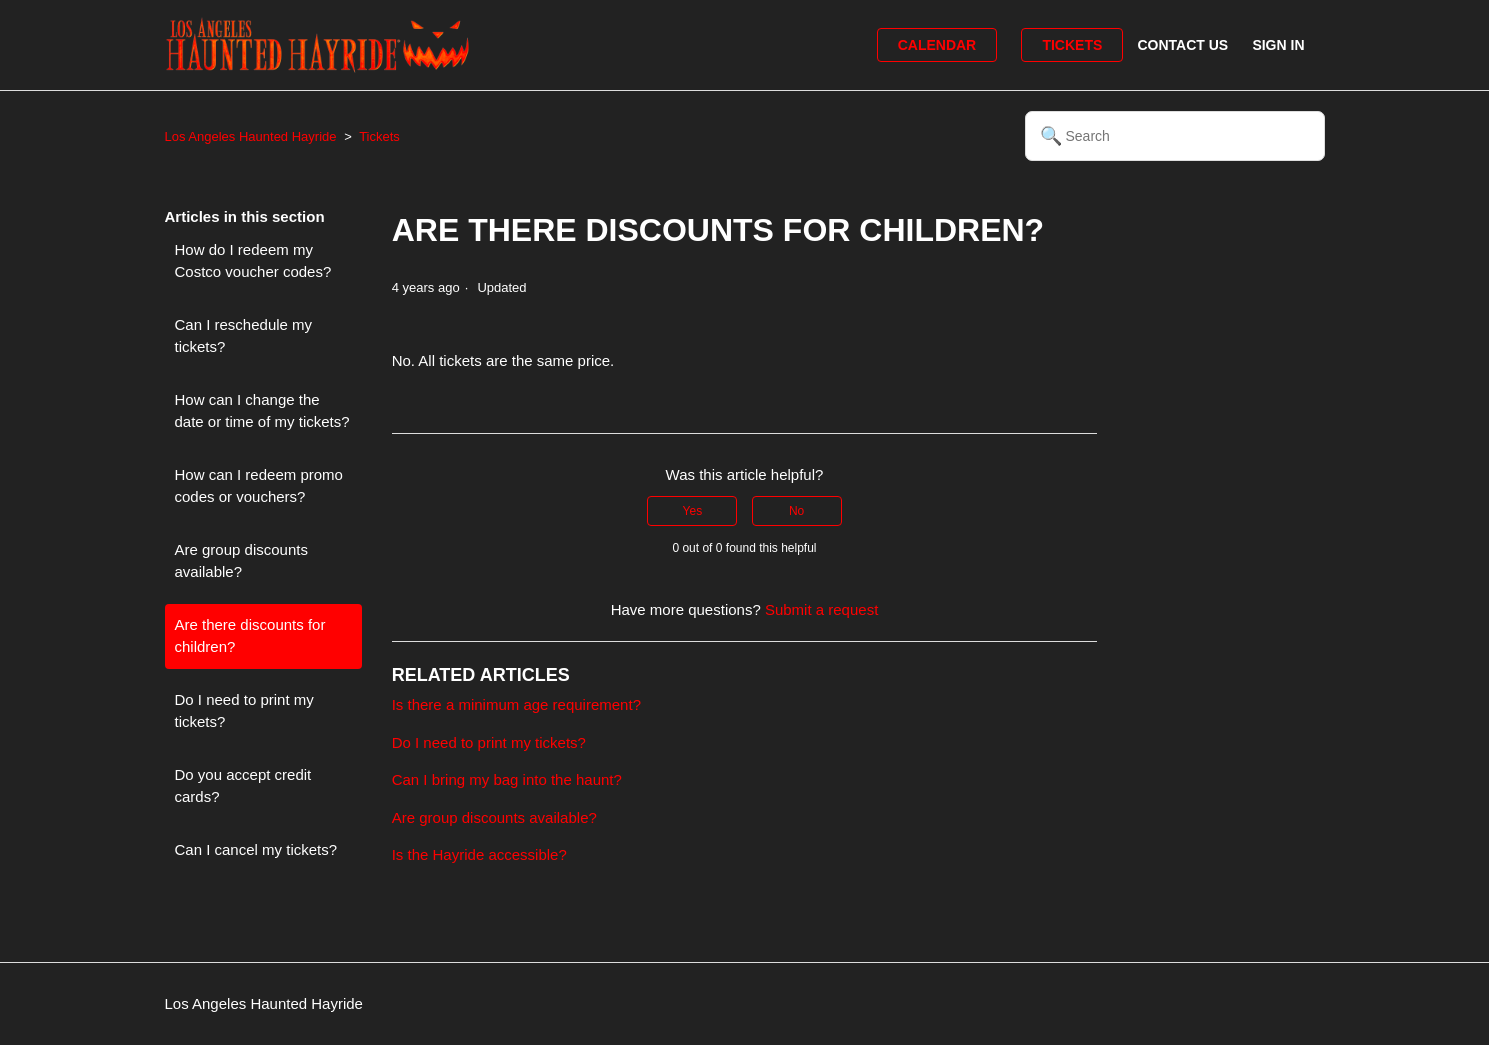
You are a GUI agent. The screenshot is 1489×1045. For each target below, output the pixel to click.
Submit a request (821, 609)
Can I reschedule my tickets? (244, 336)
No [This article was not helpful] (796, 511)
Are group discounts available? (241, 561)
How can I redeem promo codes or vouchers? (259, 486)
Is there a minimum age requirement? (516, 704)
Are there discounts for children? (250, 636)
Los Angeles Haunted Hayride (251, 136)
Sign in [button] (1278, 45)
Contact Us (1182, 45)
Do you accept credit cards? (243, 786)
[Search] (1175, 136)
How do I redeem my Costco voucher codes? (253, 261)
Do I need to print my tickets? (244, 711)
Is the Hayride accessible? (479, 854)
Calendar (937, 45)
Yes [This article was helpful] (693, 511)
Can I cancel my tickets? (256, 849)
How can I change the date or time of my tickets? (262, 411)
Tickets (1072, 45)
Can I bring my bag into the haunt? (507, 779)
